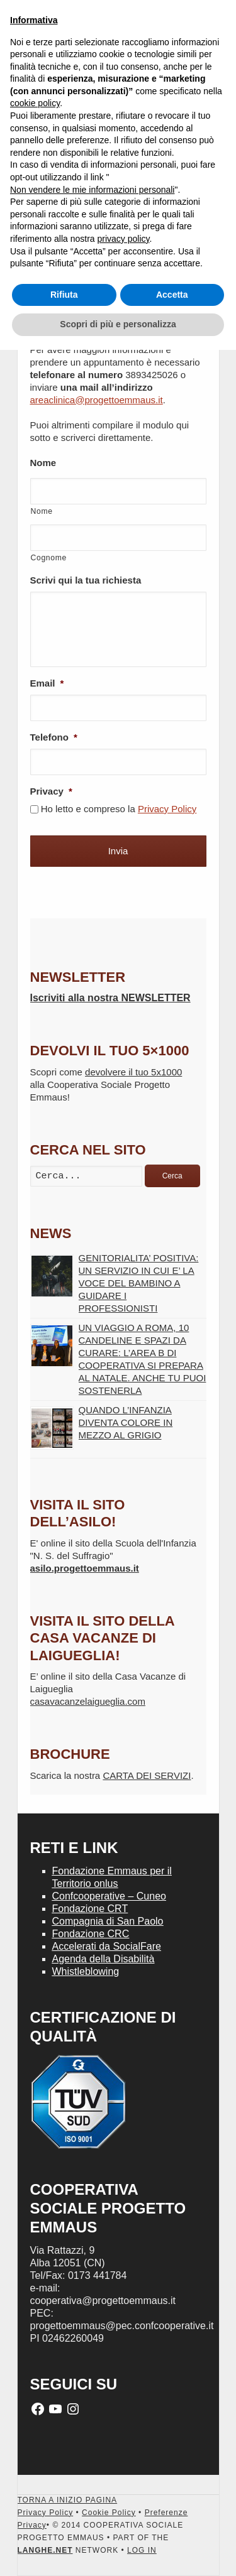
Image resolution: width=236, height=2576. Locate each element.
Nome (43, 462)
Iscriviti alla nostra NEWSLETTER (110, 997)
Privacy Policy (167, 808)
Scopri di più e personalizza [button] (118, 324)
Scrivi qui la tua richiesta (86, 580)
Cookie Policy (109, 2512)
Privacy (51, 791)
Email (47, 683)
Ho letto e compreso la (119, 808)
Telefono (53, 737)
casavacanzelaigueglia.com (87, 1701)
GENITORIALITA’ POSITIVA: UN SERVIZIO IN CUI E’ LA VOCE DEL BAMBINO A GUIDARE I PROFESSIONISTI (139, 1283)
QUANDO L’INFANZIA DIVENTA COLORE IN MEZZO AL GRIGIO (126, 1422)
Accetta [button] (172, 295)
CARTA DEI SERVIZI (147, 1775)
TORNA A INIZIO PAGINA (68, 2500)
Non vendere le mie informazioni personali (92, 190)
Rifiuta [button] (64, 295)
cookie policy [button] (35, 103)
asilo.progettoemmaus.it (84, 1568)
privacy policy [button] (124, 239)
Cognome (49, 557)
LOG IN (142, 2550)
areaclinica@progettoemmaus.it (96, 399)
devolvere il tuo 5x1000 (133, 1072)
